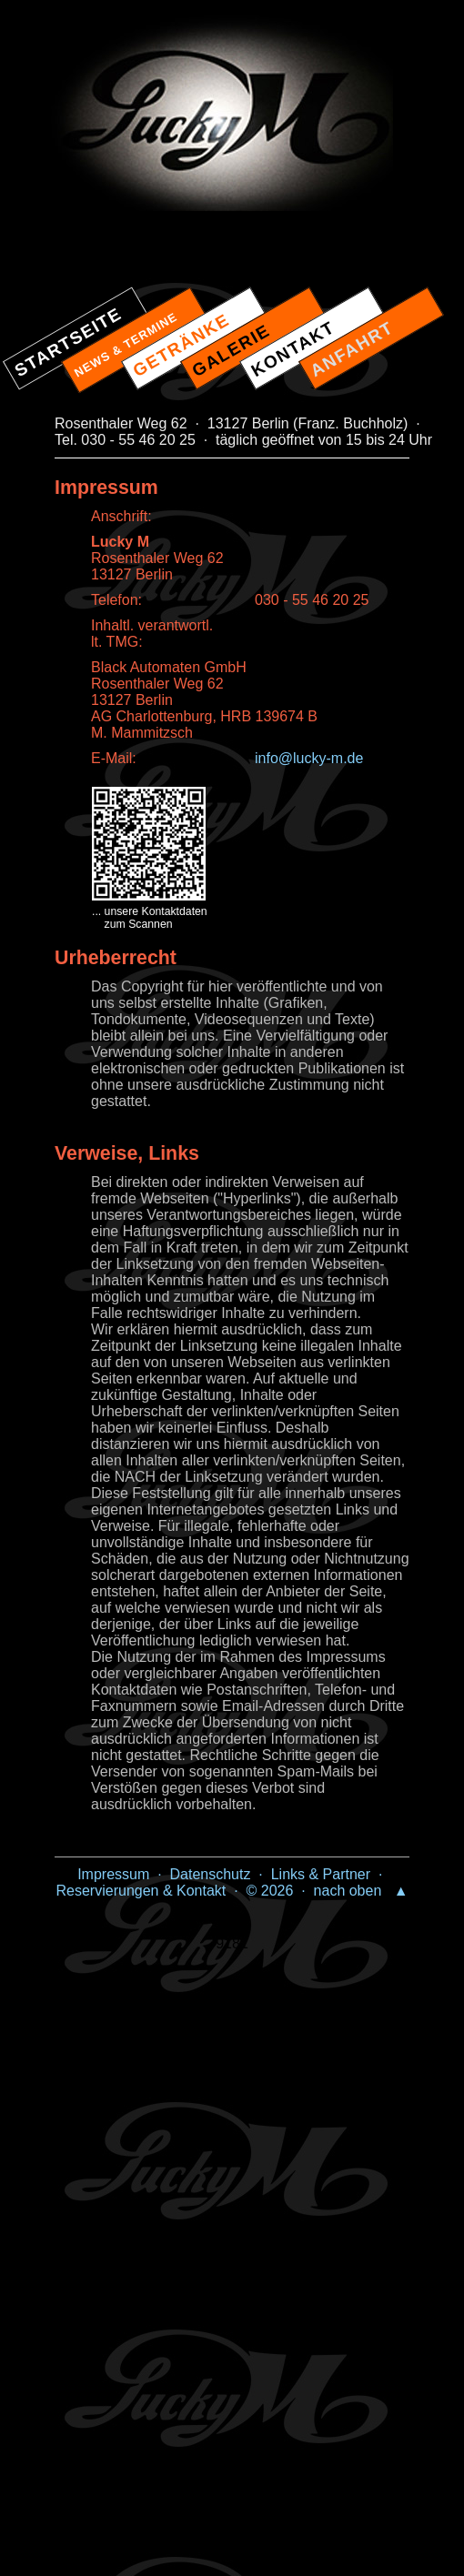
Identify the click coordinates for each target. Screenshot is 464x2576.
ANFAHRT (352, 348)
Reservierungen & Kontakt (141, 1890)
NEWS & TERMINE (125, 345)
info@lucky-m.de (309, 758)
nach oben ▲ (361, 1890)
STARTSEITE (69, 342)
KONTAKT (293, 348)
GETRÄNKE (181, 345)
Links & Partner (320, 1874)
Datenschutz (210, 1874)
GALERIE (231, 350)
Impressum (113, 1874)
